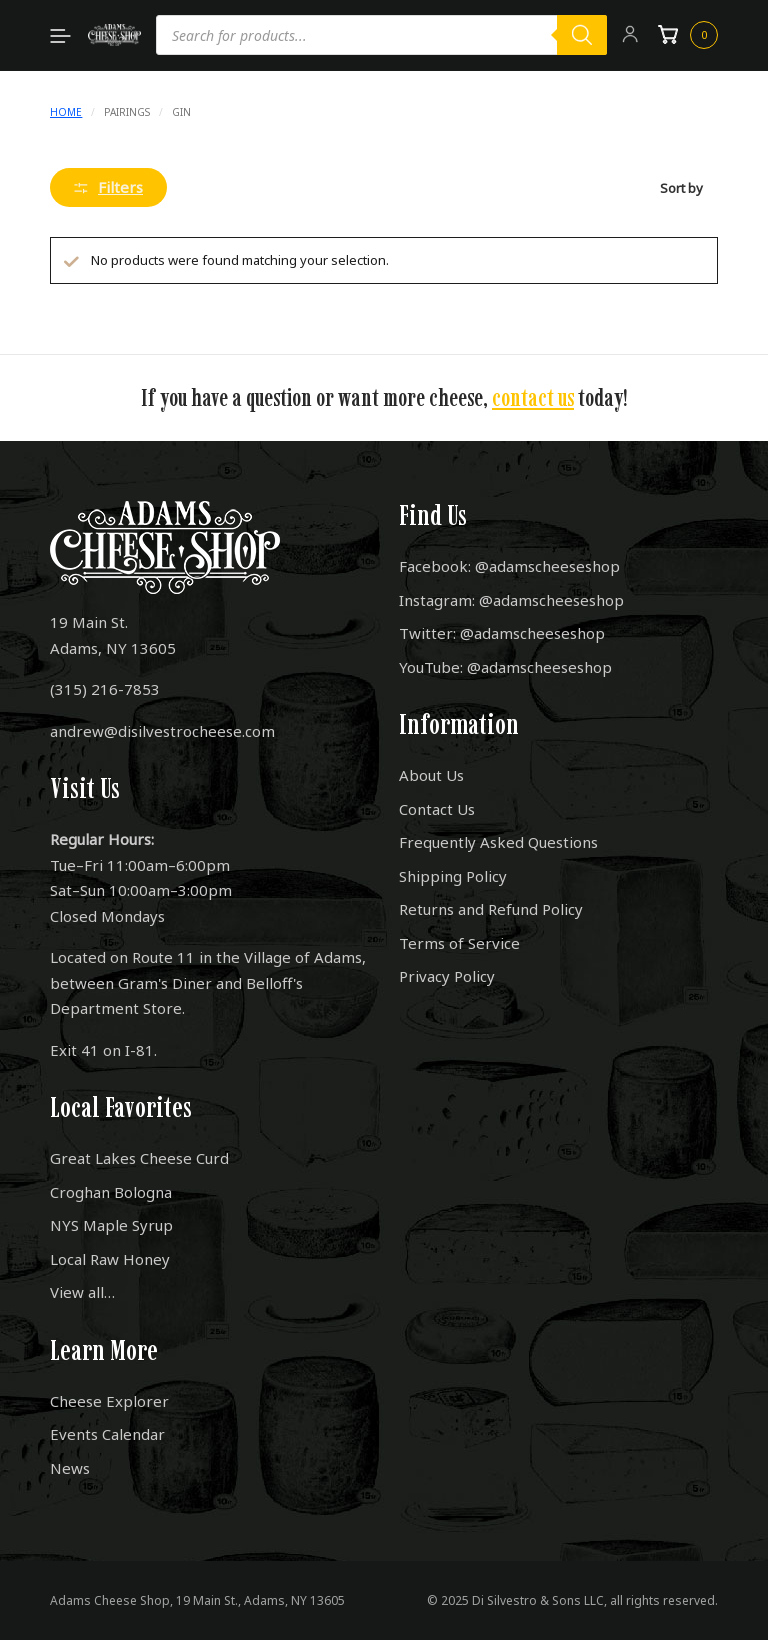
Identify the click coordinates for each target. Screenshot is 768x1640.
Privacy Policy (447, 976)
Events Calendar (107, 1434)
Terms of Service (459, 943)
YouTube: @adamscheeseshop (505, 667)
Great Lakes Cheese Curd (139, 1158)
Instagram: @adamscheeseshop (511, 600)
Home (66, 112)
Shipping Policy (453, 876)
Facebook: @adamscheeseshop (509, 566)
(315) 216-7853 (105, 689)
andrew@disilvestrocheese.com (162, 731)
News (70, 1468)
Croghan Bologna (111, 1192)
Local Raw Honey (110, 1259)
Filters (108, 187)
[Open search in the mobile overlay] (382, 35)
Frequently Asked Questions (498, 842)
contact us (533, 397)
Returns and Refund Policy (491, 909)
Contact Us (437, 809)
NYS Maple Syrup (111, 1225)
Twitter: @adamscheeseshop (502, 633)
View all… (82, 1292)
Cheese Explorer (109, 1401)
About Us (431, 775)
